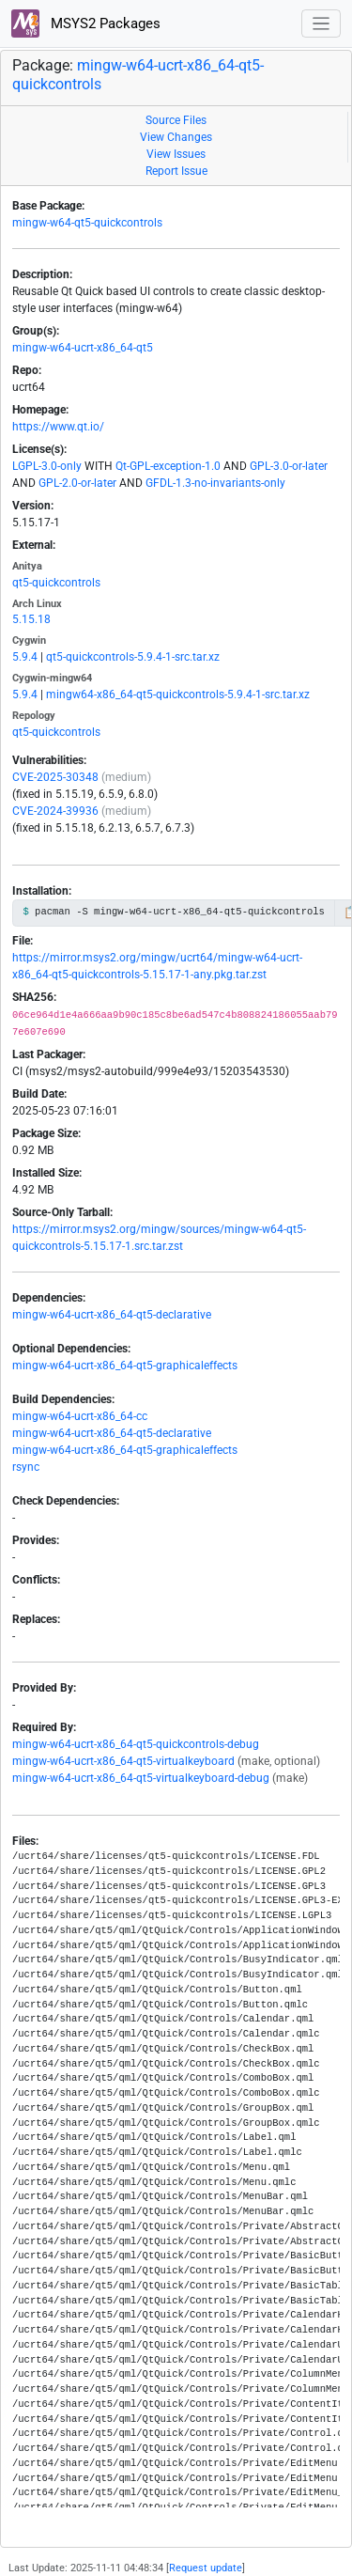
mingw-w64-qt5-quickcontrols (87, 222)
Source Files (176, 120)
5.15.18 (31, 619)
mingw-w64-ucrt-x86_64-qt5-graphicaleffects (124, 1365)
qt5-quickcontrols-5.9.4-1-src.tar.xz (133, 657)
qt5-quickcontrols (56, 582)
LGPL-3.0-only (47, 466)
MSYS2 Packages (86, 23)
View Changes (176, 137)
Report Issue (176, 171)
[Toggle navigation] (321, 24)
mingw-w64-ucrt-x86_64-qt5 (82, 347)
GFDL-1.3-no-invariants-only (215, 483)
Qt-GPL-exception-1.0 (168, 466)
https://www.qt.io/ (58, 426)
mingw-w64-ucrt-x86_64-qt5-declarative (111, 1314)
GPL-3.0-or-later (289, 466)
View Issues (176, 154)
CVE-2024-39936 (55, 811)
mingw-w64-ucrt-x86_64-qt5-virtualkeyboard (123, 1761)
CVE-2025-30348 (55, 777)
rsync (25, 1467)
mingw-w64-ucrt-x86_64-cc (79, 1416)
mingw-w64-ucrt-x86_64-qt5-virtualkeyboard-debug (140, 1778)
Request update (205, 2568)
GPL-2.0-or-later (77, 483)
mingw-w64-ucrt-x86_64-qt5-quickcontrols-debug (135, 1744)
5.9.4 (25, 657)
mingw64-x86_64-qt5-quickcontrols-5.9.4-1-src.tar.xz (178, 694)
